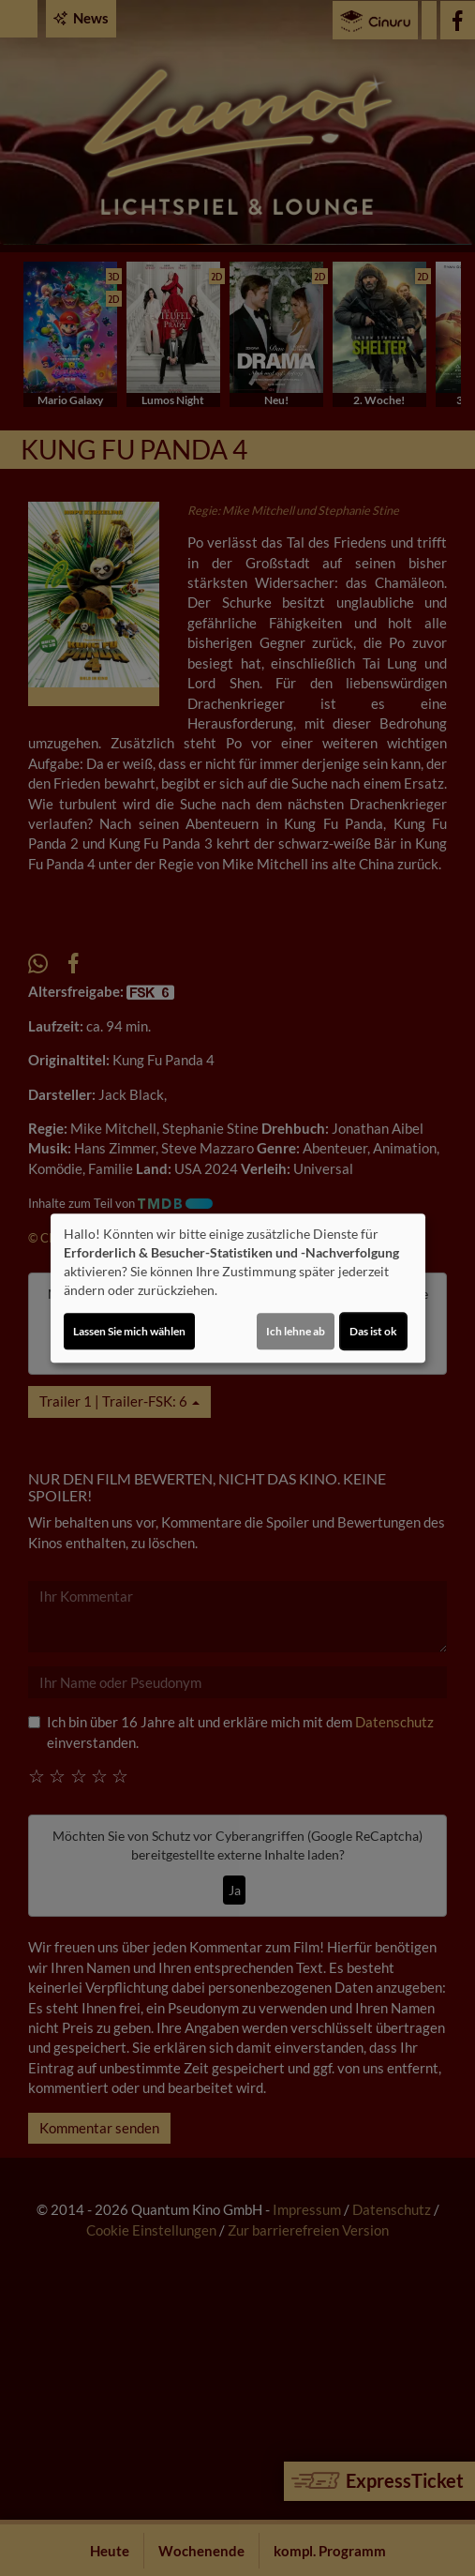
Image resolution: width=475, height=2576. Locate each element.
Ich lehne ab (295, 1331)
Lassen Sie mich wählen (129, 1331)
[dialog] (238, 1288)
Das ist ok (373, 1331)
